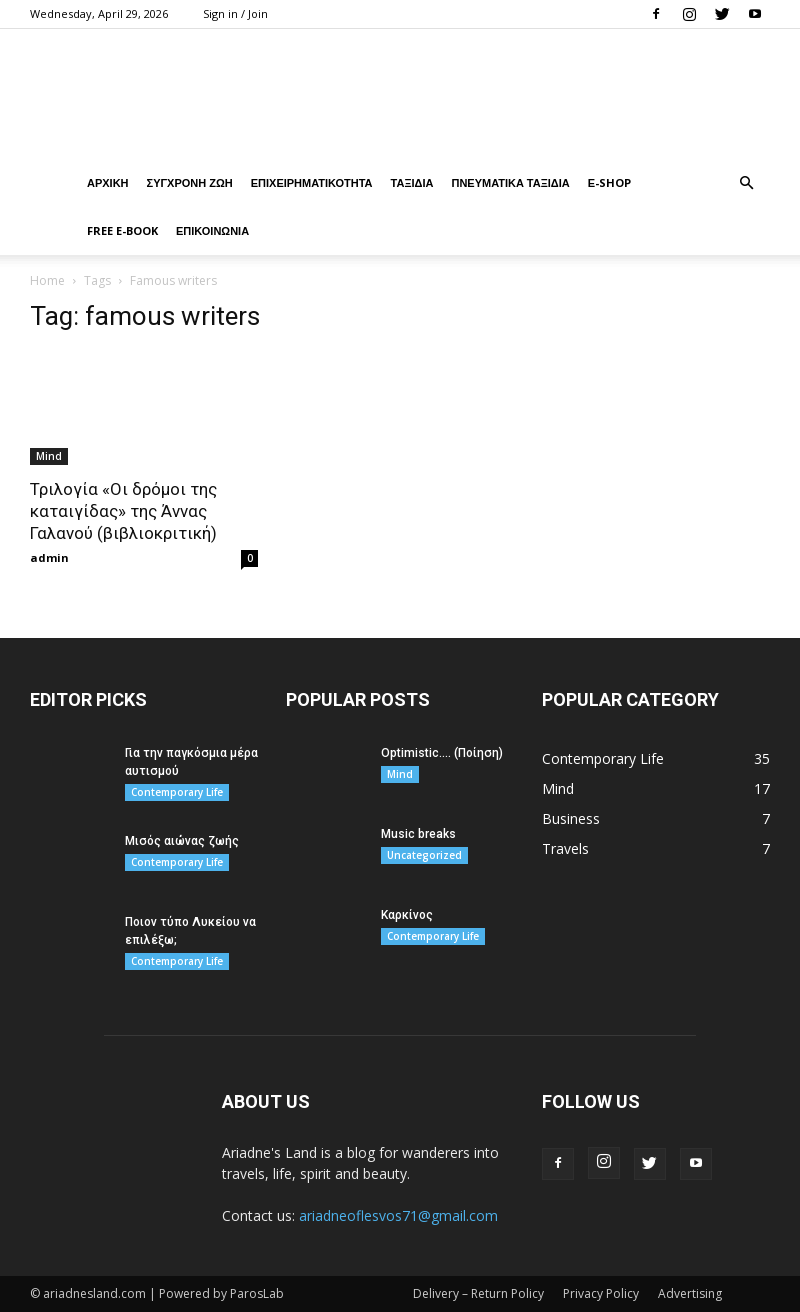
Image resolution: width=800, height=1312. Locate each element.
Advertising (690, 1293)
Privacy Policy (601, 1293)
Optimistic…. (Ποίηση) (442, 753)
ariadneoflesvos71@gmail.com (398, 1215)
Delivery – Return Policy (478, 1293)
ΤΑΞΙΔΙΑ (412, 182)
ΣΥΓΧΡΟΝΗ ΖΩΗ (190, 182)
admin (49, 557)
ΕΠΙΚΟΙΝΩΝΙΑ (212, 230)
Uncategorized (424, 855)
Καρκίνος (407, 915)
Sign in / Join (235, 13)
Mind (49, 456)
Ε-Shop (609, 182)
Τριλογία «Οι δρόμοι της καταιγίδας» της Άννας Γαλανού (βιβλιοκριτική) (123, 511)
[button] (746, 183)
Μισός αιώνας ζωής (182, 841)
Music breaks (418, 834)
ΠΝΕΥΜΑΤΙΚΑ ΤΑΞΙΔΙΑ (510, 182)
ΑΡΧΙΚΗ (108, 182)
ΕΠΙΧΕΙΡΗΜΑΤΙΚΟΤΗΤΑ (312, 182)
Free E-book (122, 230)
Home (47, 280)
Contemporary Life (177, 792)
